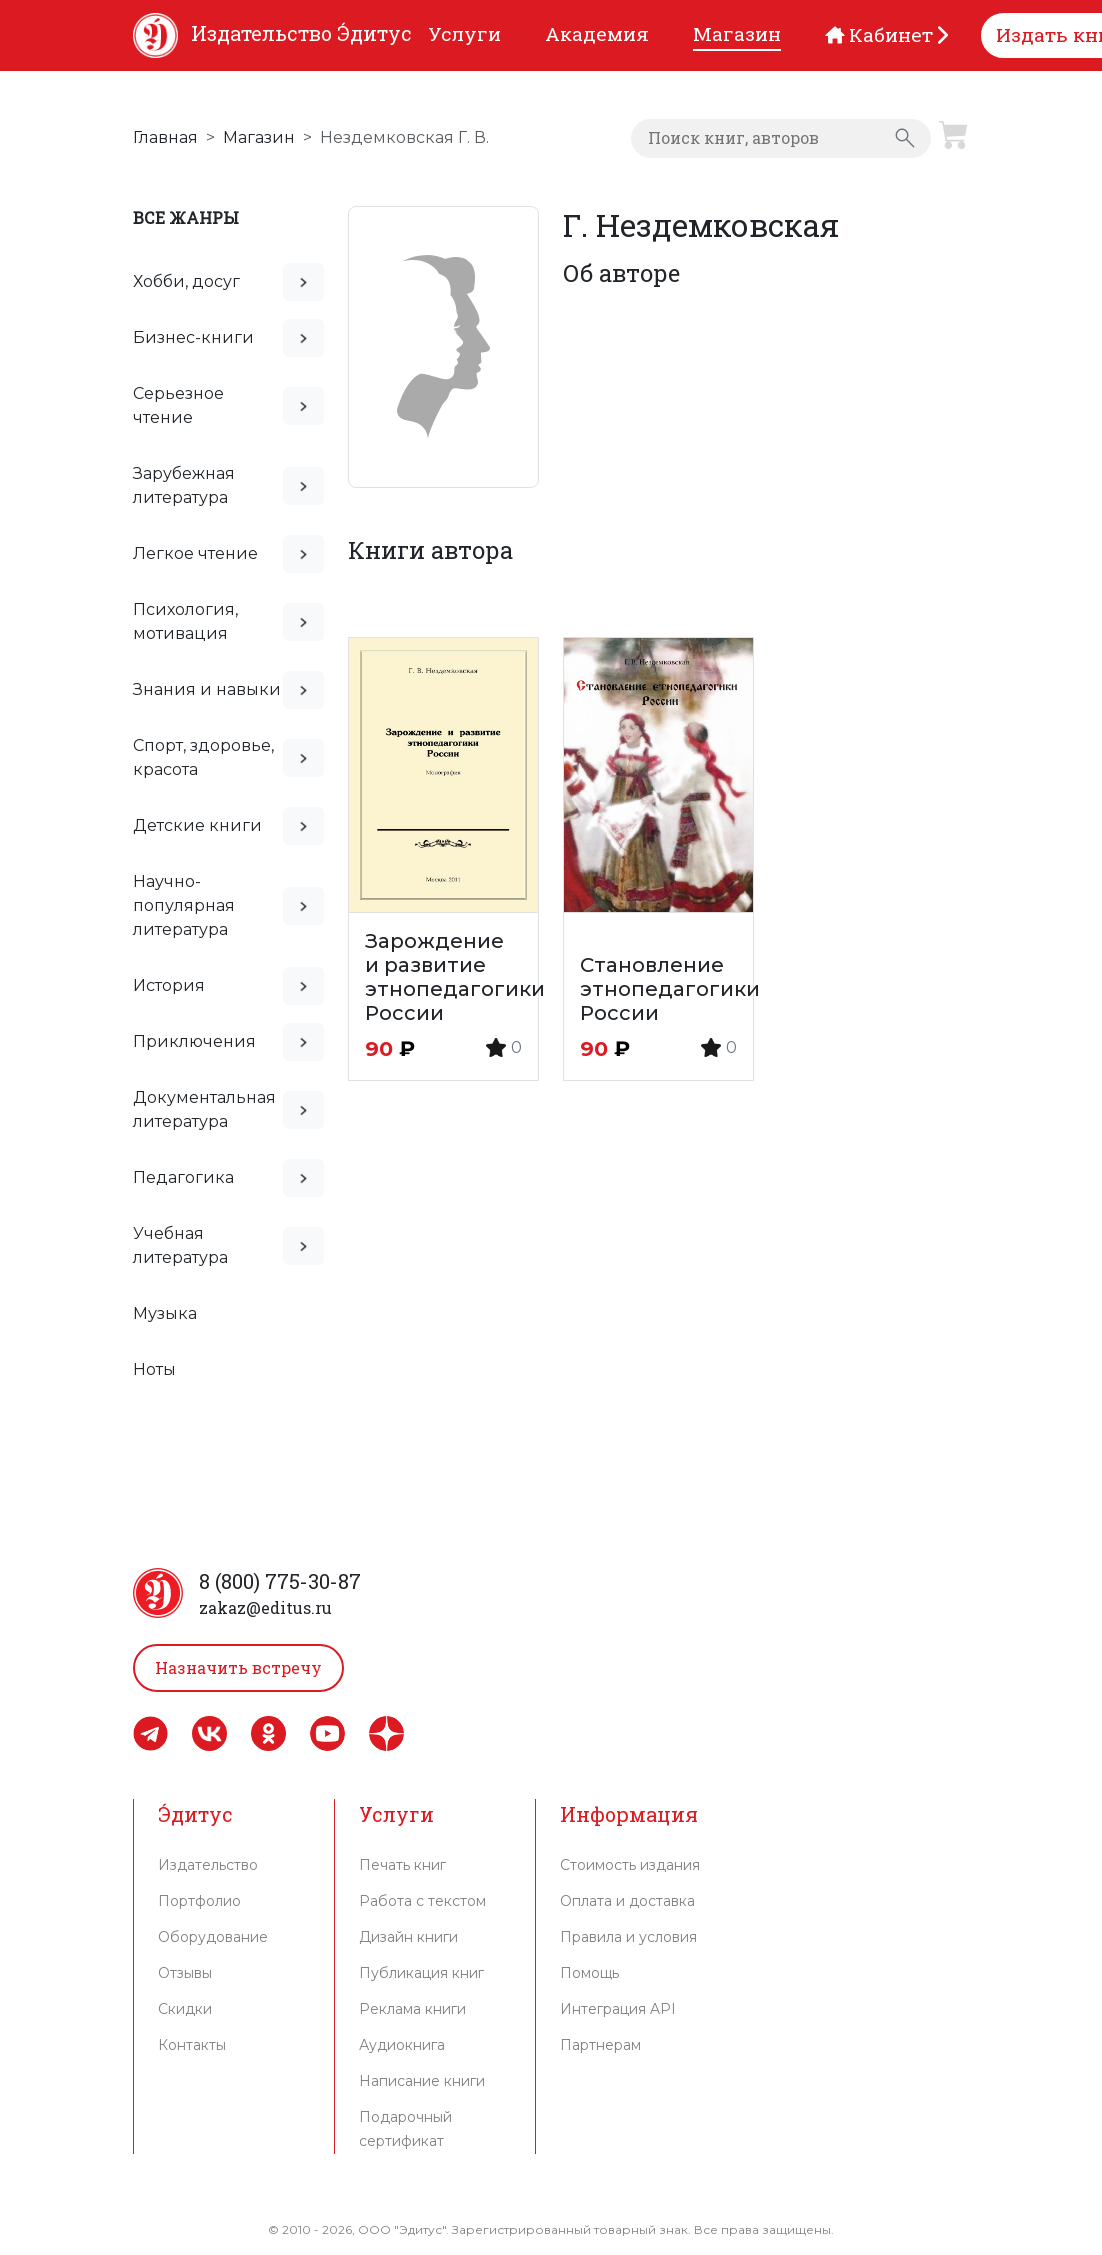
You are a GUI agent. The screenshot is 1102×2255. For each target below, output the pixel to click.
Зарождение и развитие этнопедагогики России (455, 977)
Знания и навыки (207, 689)
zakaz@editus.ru (265, 1607)
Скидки (185, 2009)
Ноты (154, 1369)
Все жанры (186, 217)
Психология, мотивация (185, 621)
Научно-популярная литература (184, 905)
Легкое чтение (195, 553)
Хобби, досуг (186, 281)
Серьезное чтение (178, 405)
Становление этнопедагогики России (670, 989)
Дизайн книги (408, 1937)
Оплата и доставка (627, 1901)
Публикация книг (421, 1973)
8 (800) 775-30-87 (280, 1581)
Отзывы (185, 1973)
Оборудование (213, 1937)
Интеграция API (618, 2009)
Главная (165, 137)
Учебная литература (180, 1245)
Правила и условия (628, 1937)
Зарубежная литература (184, 485)
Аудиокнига (402, 2045)
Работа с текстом (422, 1901)
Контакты (192, 2045)
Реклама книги (412, 2009)
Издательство (208, 1865)
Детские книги (197, 825)
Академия (597, 33)
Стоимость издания (630, 1865)
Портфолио (199, 1901)
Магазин (259, 137)
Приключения (194, 1041)
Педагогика (183, 1177)
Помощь (589, 1973)
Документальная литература (204, 1109)
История (169, 985)
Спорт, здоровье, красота (203, 757)
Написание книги (422, 2081)
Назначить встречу (238, 1667)
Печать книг (402, 1865)
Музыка (165, 1313)
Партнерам (600, 2045)
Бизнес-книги (193, 337)
